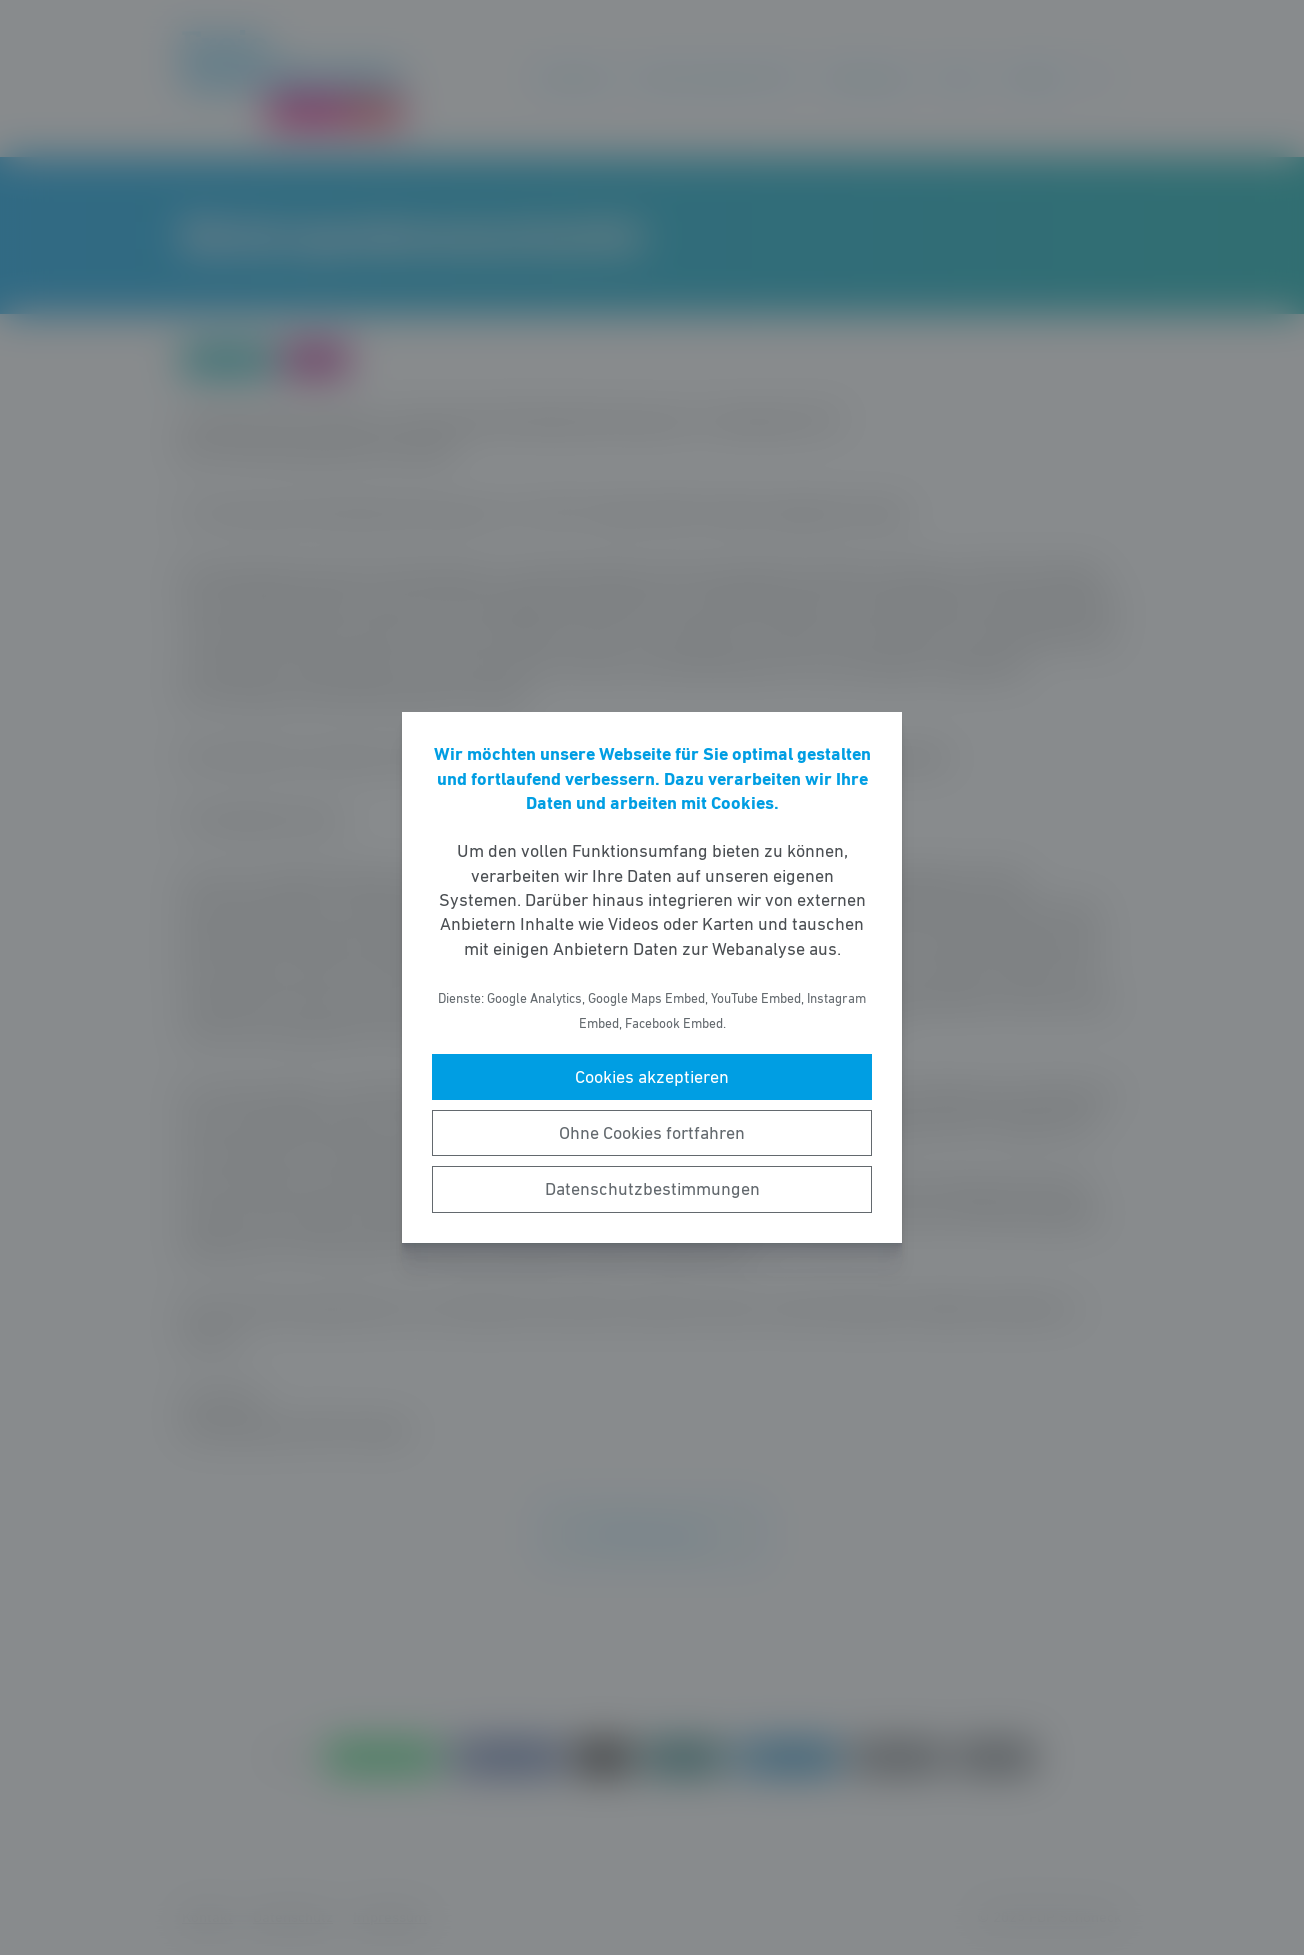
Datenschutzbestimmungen (652, 1189)
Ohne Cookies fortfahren (652, 1133)
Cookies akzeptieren (652, 1077)
